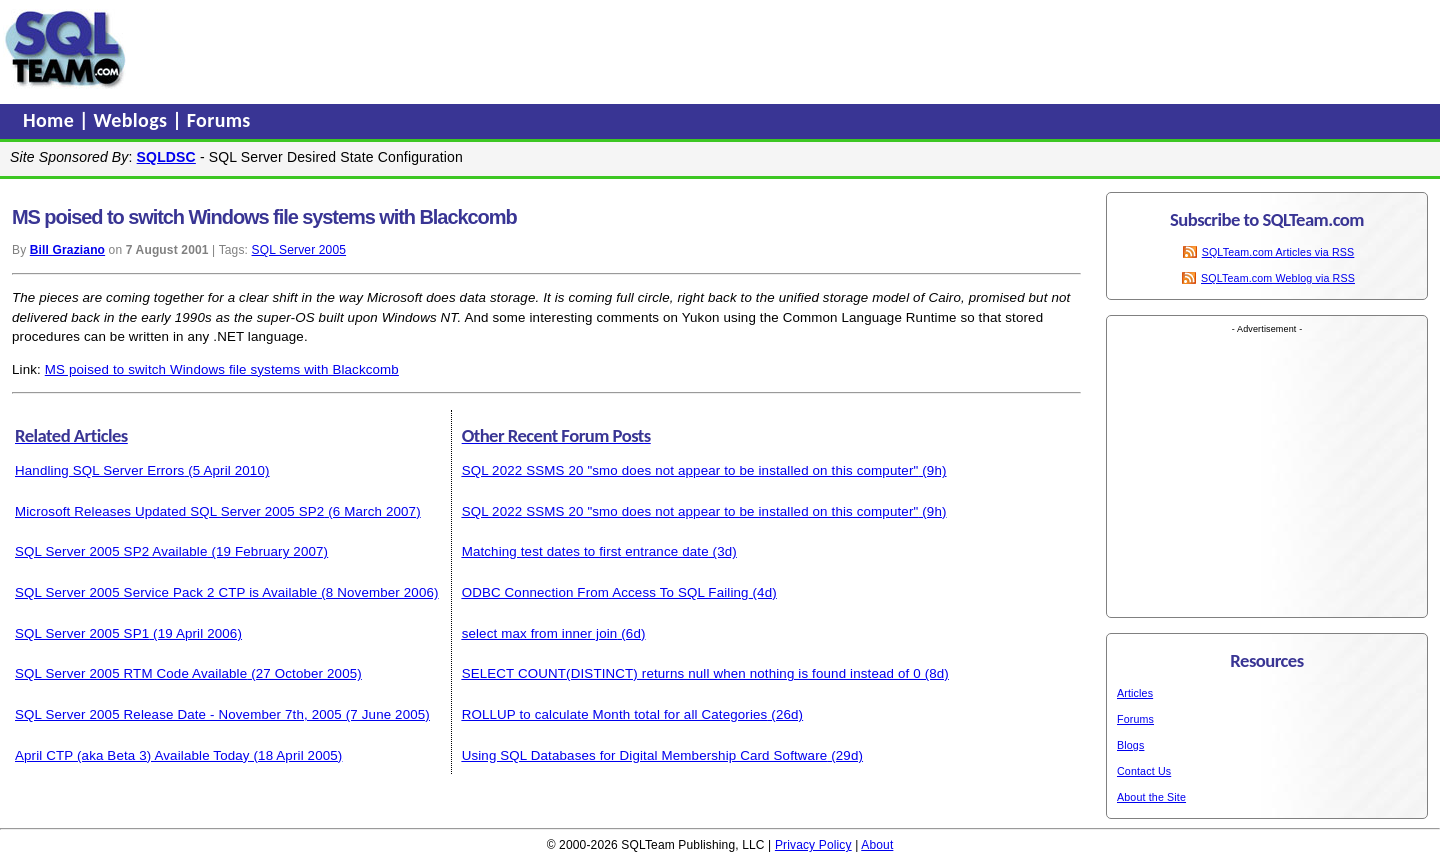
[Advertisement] (513, 49)
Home (51, 120)
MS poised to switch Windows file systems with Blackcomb (222, 369)
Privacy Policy (813, 845)
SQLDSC (166, 157)
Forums (219, 120)
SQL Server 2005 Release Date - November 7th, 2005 (178, 714)
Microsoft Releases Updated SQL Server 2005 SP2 (169, 511)
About (877, 845)
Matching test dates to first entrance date (585, 551)
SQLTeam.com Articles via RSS (1278, 252)
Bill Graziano (67, 250)
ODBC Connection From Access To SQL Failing (605, 592)
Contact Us (1144, 771)
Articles (1135, 693)
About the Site (1151, 797)
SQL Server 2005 (299, 250)
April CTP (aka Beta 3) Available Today (132, 755)
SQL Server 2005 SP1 (82, 633)
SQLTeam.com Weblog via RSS (1278, 278)
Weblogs (133, 120)
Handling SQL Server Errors (99, 470)
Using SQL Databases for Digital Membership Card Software (645, 755)
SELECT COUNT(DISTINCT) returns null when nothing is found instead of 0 (691, 673)
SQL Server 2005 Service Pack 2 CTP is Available (166, 592)
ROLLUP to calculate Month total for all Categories (615, 714)
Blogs (1130, 745)
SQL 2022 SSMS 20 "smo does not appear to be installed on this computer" (690, 470)
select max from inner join (540, 633)
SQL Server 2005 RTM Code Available (131, 673)
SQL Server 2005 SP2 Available (111, 551)
